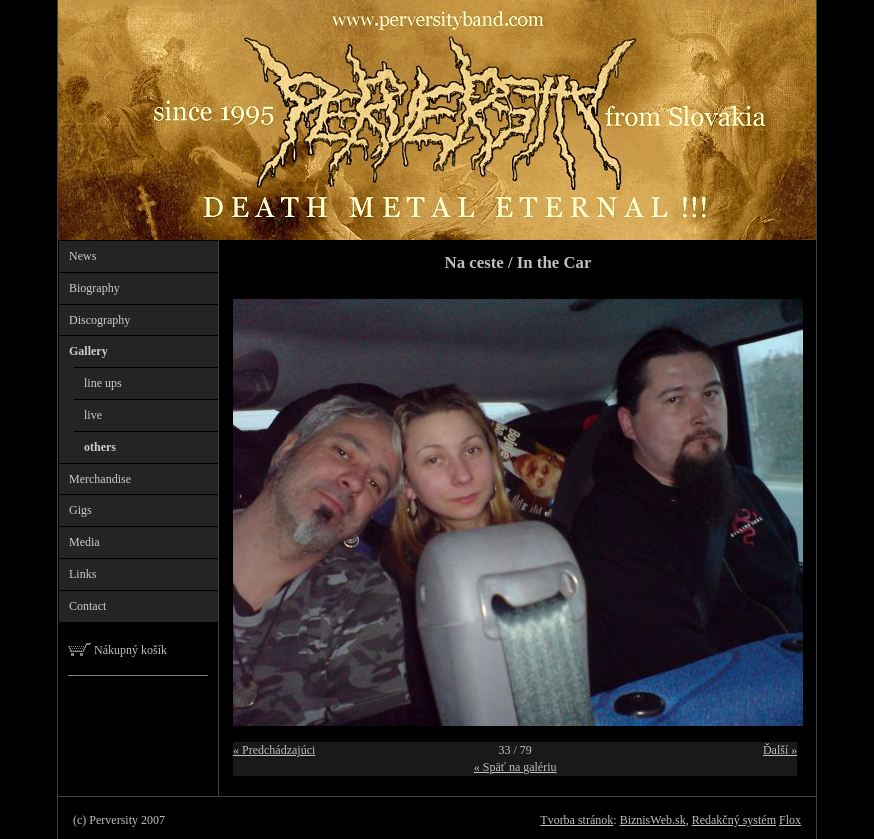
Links (82, 574)
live (93, 415)
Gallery (88, 351)
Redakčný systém (734, 820)
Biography (94, 288)
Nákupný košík (117, 650)
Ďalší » (780, 750)
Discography (99, 320)
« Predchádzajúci (274, 750)
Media (84, 542)
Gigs (80, 510)
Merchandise (100, 479)
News (82, 256)
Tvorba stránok (576, 820)
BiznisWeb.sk (653, 820)
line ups (103, 383)
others (100, 447)
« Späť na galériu (515, 767)
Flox (790, 820)
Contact (87, 606)
